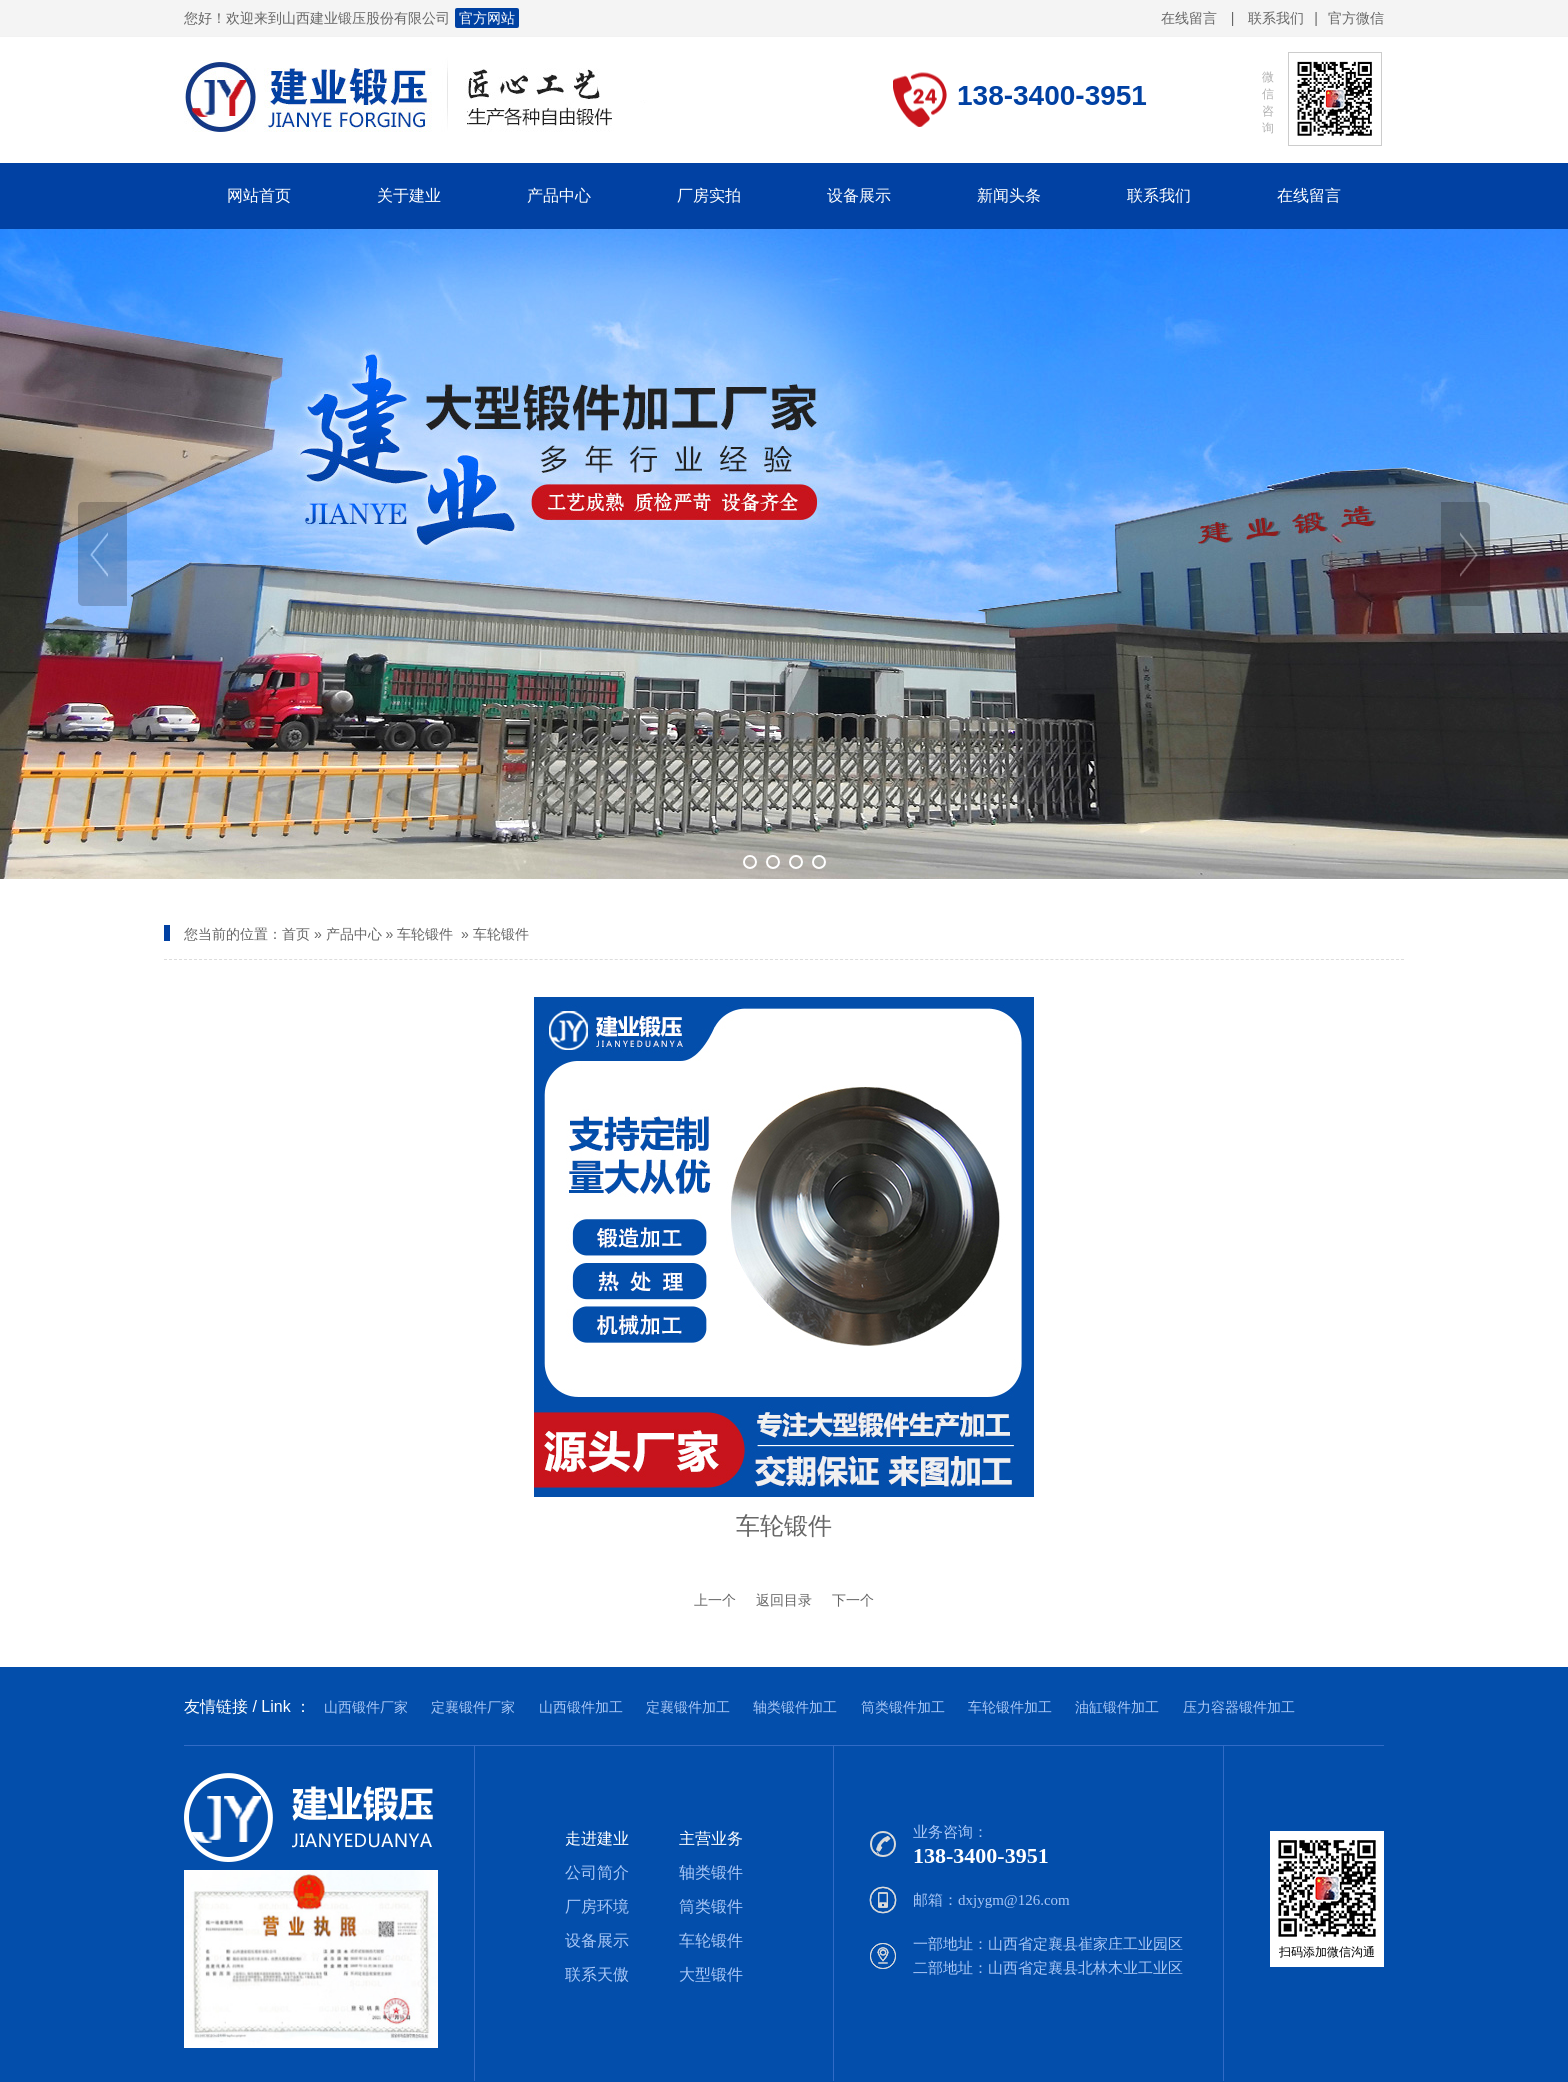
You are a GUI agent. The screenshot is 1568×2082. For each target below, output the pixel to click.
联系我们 (1276, 18)
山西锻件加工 (581, 1707)
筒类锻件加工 (903, 1707)
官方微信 (1356, 19)
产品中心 (354, 934)
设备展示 (597, 1940)
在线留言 (1189, 18)
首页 (296, 934)
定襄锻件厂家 (473, 1707)
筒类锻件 (711, 1906)
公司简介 (597, 1872)
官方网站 (487, 18)
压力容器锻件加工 (1239, 1707)
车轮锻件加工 (1010, 1707)
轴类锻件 (711, 1872)
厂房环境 (597, 1906)
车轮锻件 (425, 934)
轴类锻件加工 (795, 1707)
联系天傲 (597, 1974)
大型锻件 (711, 1974)
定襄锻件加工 (688, 1707)
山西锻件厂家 (366, 1707)
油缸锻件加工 (1117, 1707)
